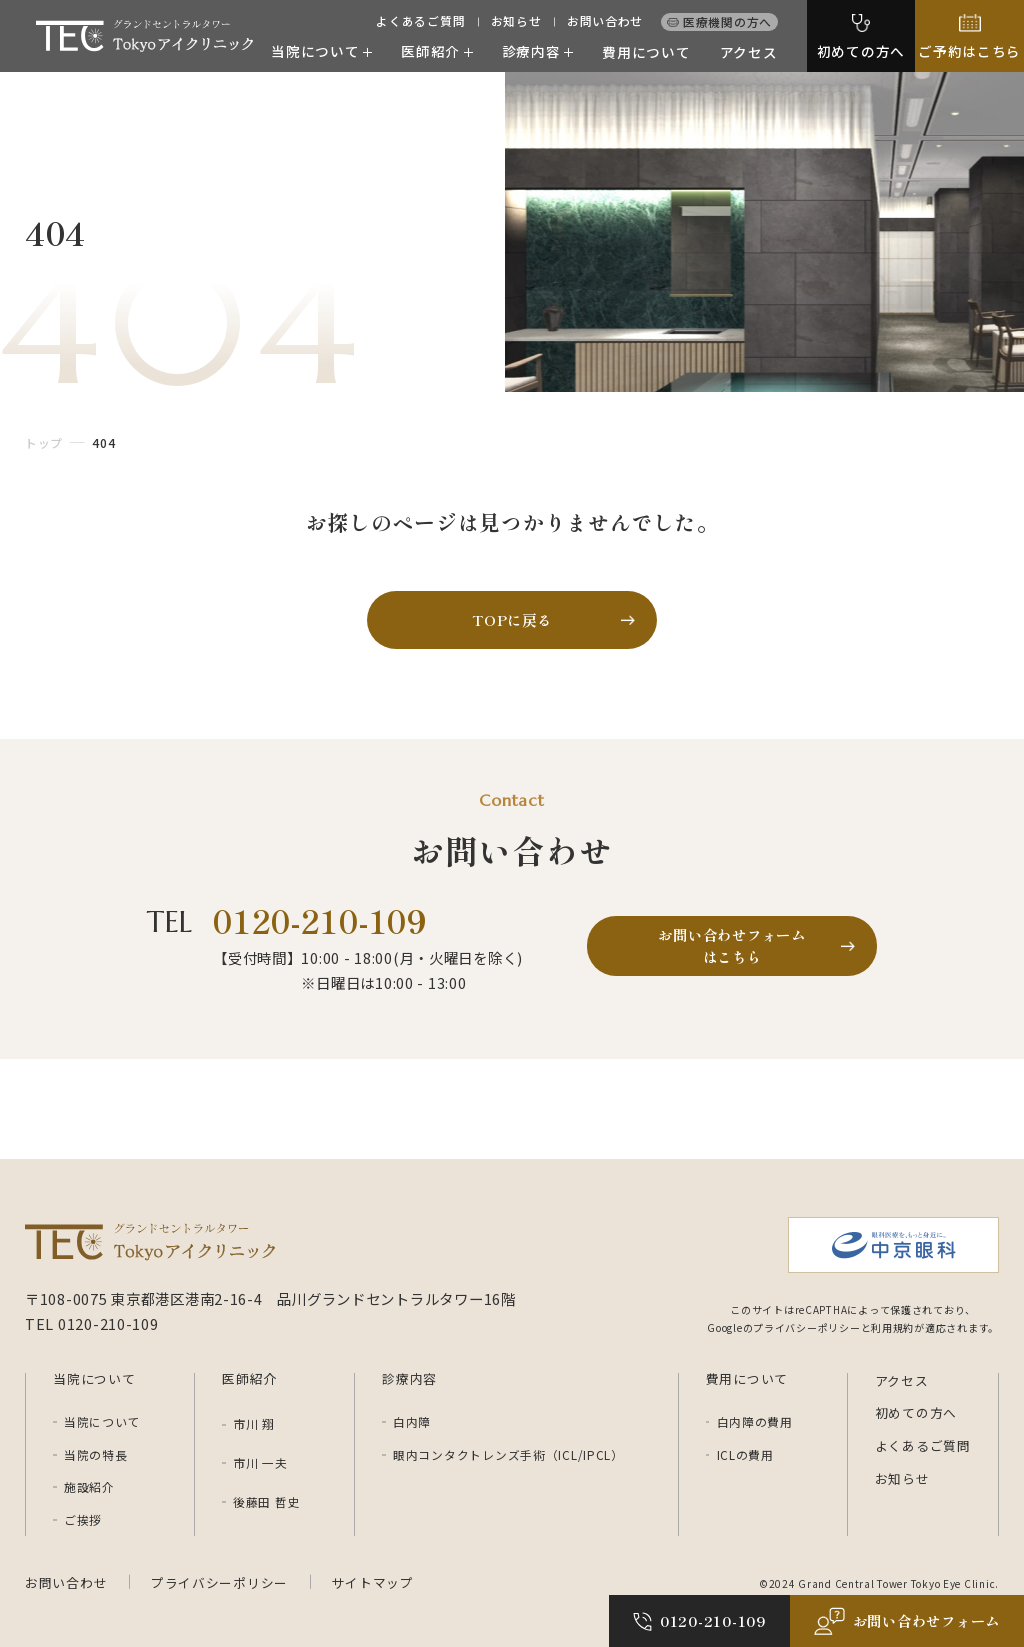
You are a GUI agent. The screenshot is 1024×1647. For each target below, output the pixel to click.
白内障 (412, 1422)
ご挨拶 (83, 1520)
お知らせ (516, 21)
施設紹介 (89, 1487)
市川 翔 (254, 1423)
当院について (102, 1422)
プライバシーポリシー (219, 1583)
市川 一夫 (260, 1462)
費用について (646, 53)
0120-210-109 (320, 920)
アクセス (749, 53)
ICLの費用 (745, 1455)
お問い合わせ (605, 21)
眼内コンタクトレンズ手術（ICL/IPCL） (508, 1455)
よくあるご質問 (420, 21)
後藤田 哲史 (266, 1501)
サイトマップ (373, 1583)
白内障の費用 (755, 1422)
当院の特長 (96, 1455)
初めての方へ (916, 1413)
